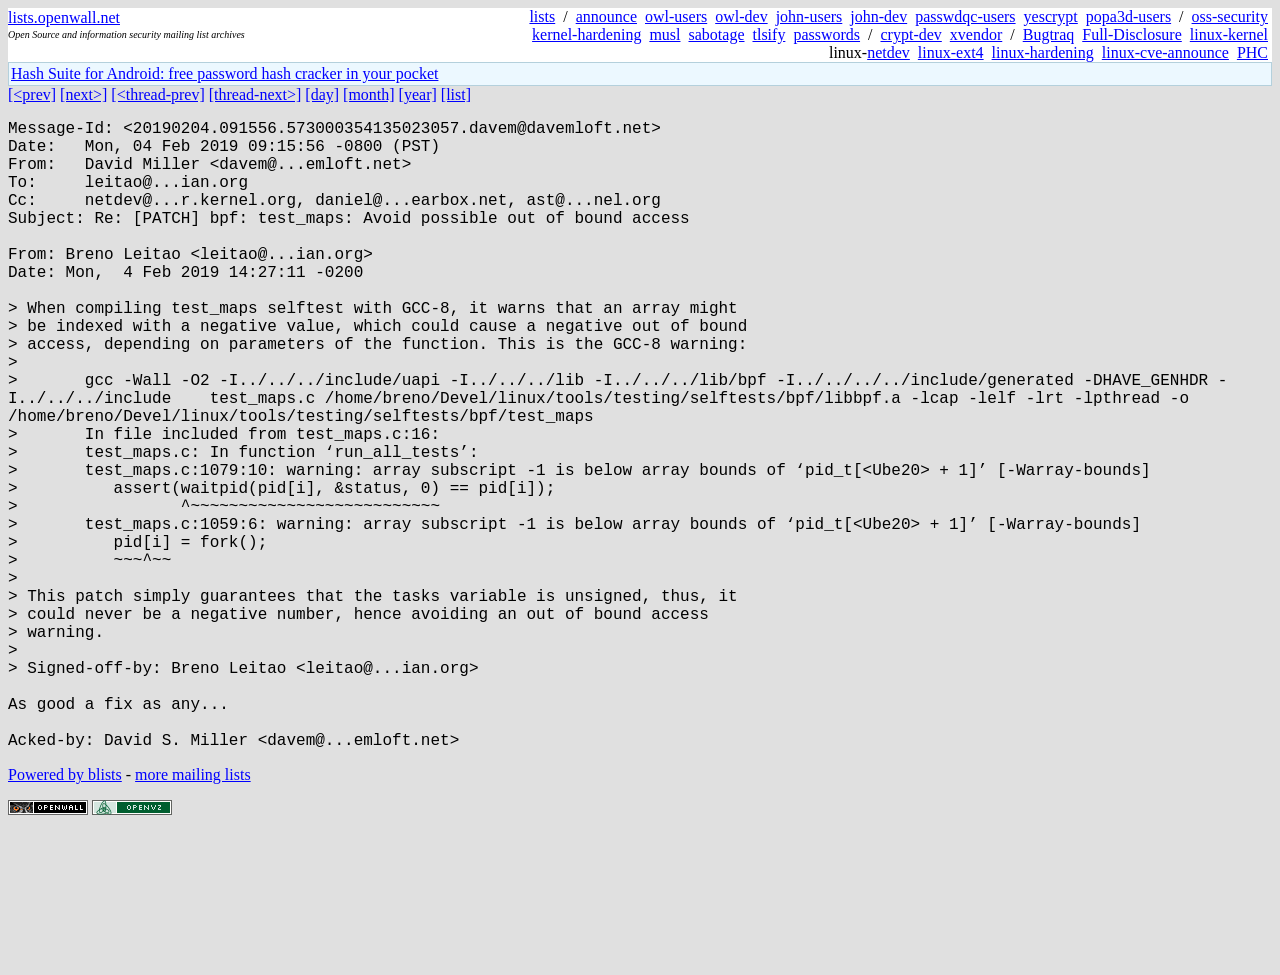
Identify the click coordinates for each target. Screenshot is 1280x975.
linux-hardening (1043, 52)
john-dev (878, 16)
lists (542, 16)
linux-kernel (1229, 34)
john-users (809, 16)
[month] (369, 94)
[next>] (83, 94)
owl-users (676, 16)
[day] (322, 94)
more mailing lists (193, 914)
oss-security (1230, 16)
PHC (1252, 52)
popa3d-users (1128, 16)
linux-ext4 (951, 52)
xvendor (976, 34)
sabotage (717, 34)
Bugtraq (1049, 34)
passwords (826, 34)
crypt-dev (911, 34)
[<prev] (32, 94)
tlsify (768, 34)
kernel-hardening (586, 34)
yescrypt (1051, 16)
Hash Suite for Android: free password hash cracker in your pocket (224, 73)
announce (606, 16)
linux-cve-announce (1165, 52)
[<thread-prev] (157, 94)
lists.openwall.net (64, 17)
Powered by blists (65, 914)
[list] (456, 94)
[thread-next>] (255, 94)
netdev (888, 52)
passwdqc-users (965, 16)
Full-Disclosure (1132, 34)
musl (664, 34)
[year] (418, 94)
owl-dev (741, 16)
